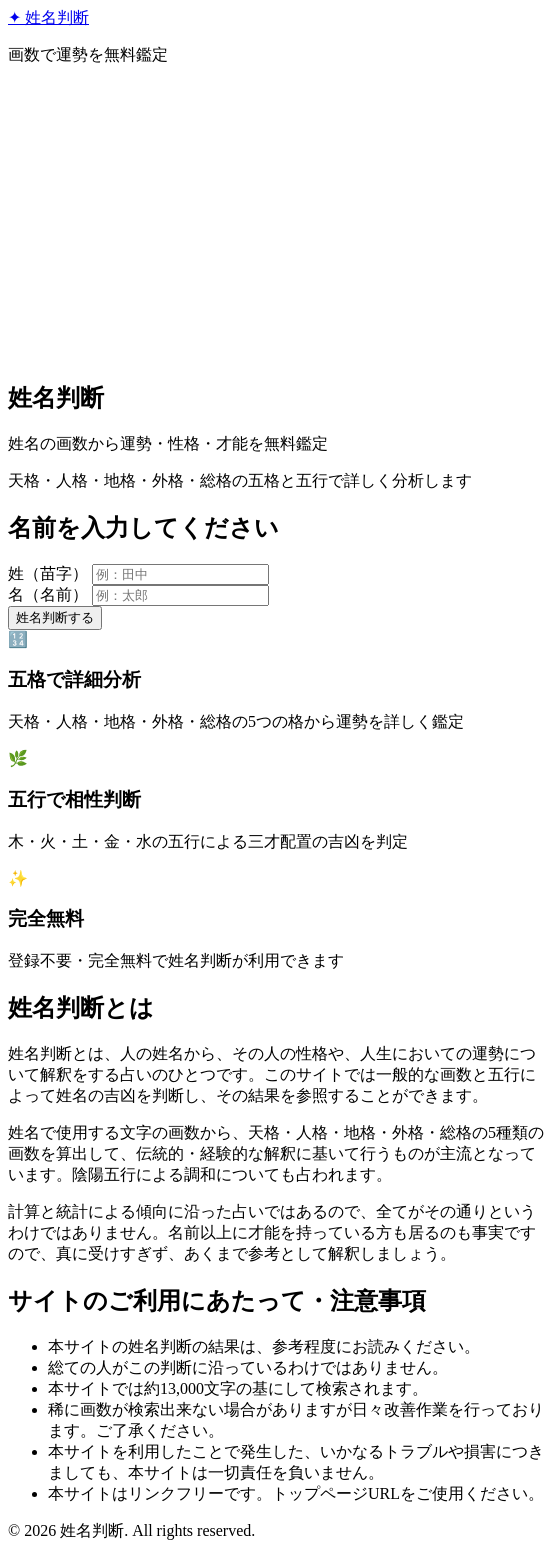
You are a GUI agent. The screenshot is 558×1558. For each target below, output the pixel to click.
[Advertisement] (279, 222)
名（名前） (48, 594)
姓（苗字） (48, 573)
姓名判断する (55, 617)
